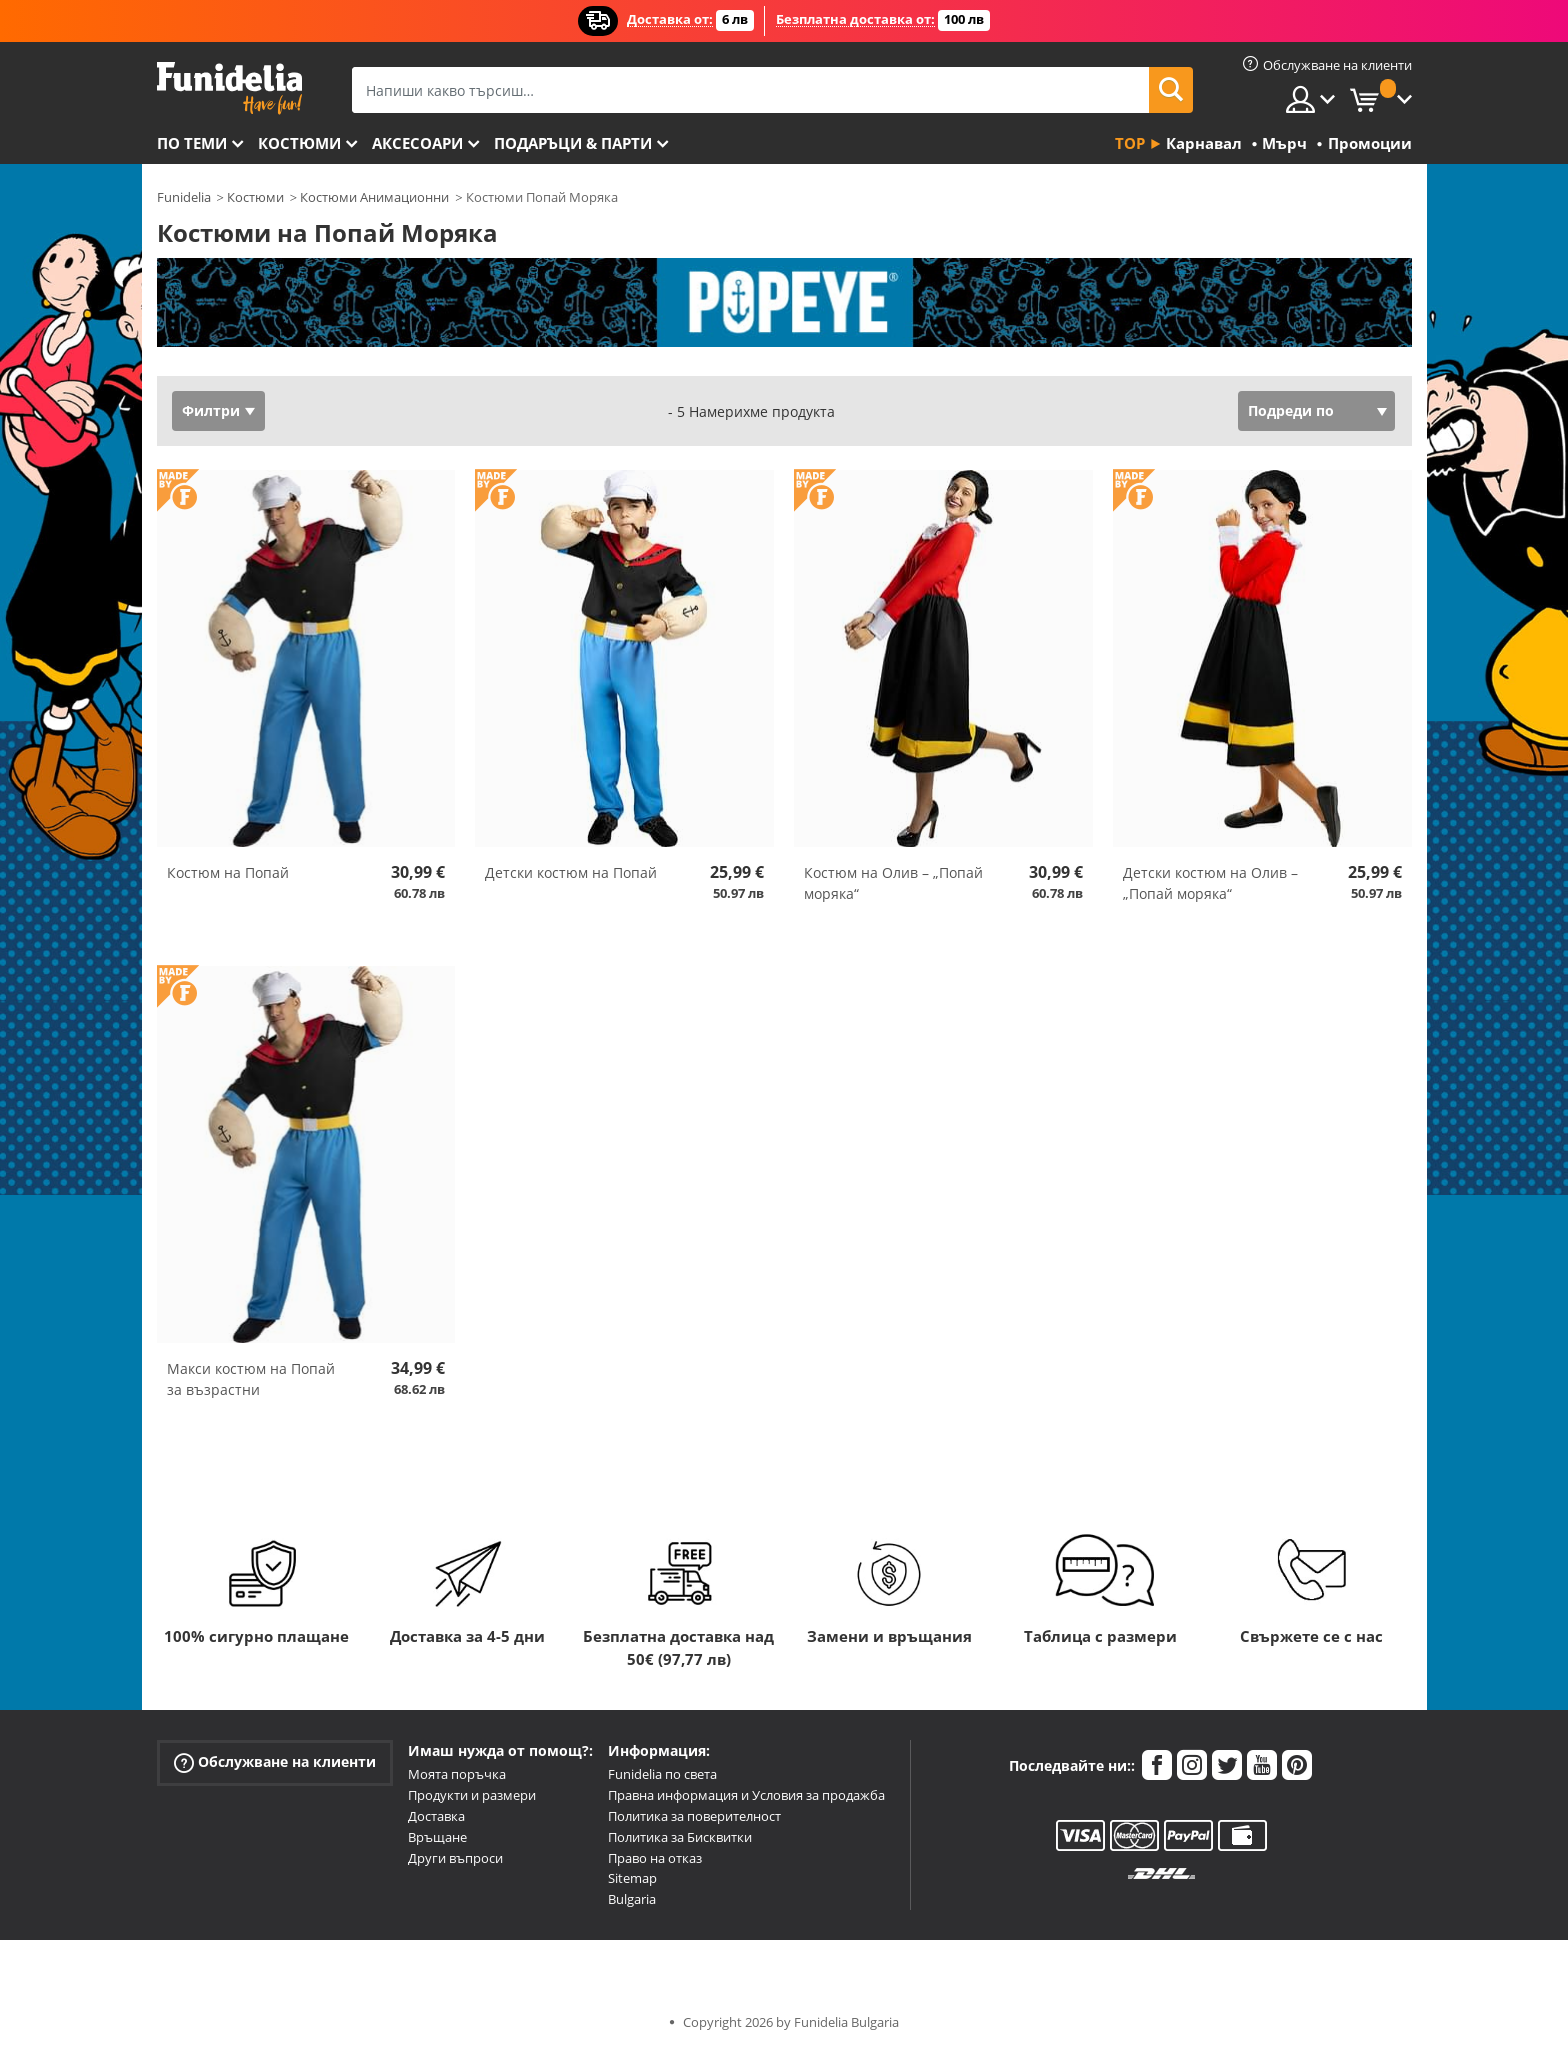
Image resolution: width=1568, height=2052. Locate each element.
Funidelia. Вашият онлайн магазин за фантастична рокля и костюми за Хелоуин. (229, 88)
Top (1130, 143)
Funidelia (184, 197)
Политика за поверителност (694, 1816)
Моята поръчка (457, 1774)
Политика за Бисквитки (680, 1837)
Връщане (437, 1837)
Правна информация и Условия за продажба (746, 1795)
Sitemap (632, 1878)
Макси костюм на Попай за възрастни (251, 1379)
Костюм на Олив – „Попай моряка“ (893, 883)
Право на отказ (655, 1858)
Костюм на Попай (228, 872)
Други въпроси (455, 1858)
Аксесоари (417, 143)
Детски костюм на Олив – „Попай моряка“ (1210, 883)
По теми (192, 143)
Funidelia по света (662, 1774)
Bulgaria (632, 1899)
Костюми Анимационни (374, 197)
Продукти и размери (472, 1795)
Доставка (436, 1816)
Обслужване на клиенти (275, 1762)
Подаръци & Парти (573, 143)
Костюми (299, 143)
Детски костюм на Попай (571, 872)
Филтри (211, 410)
